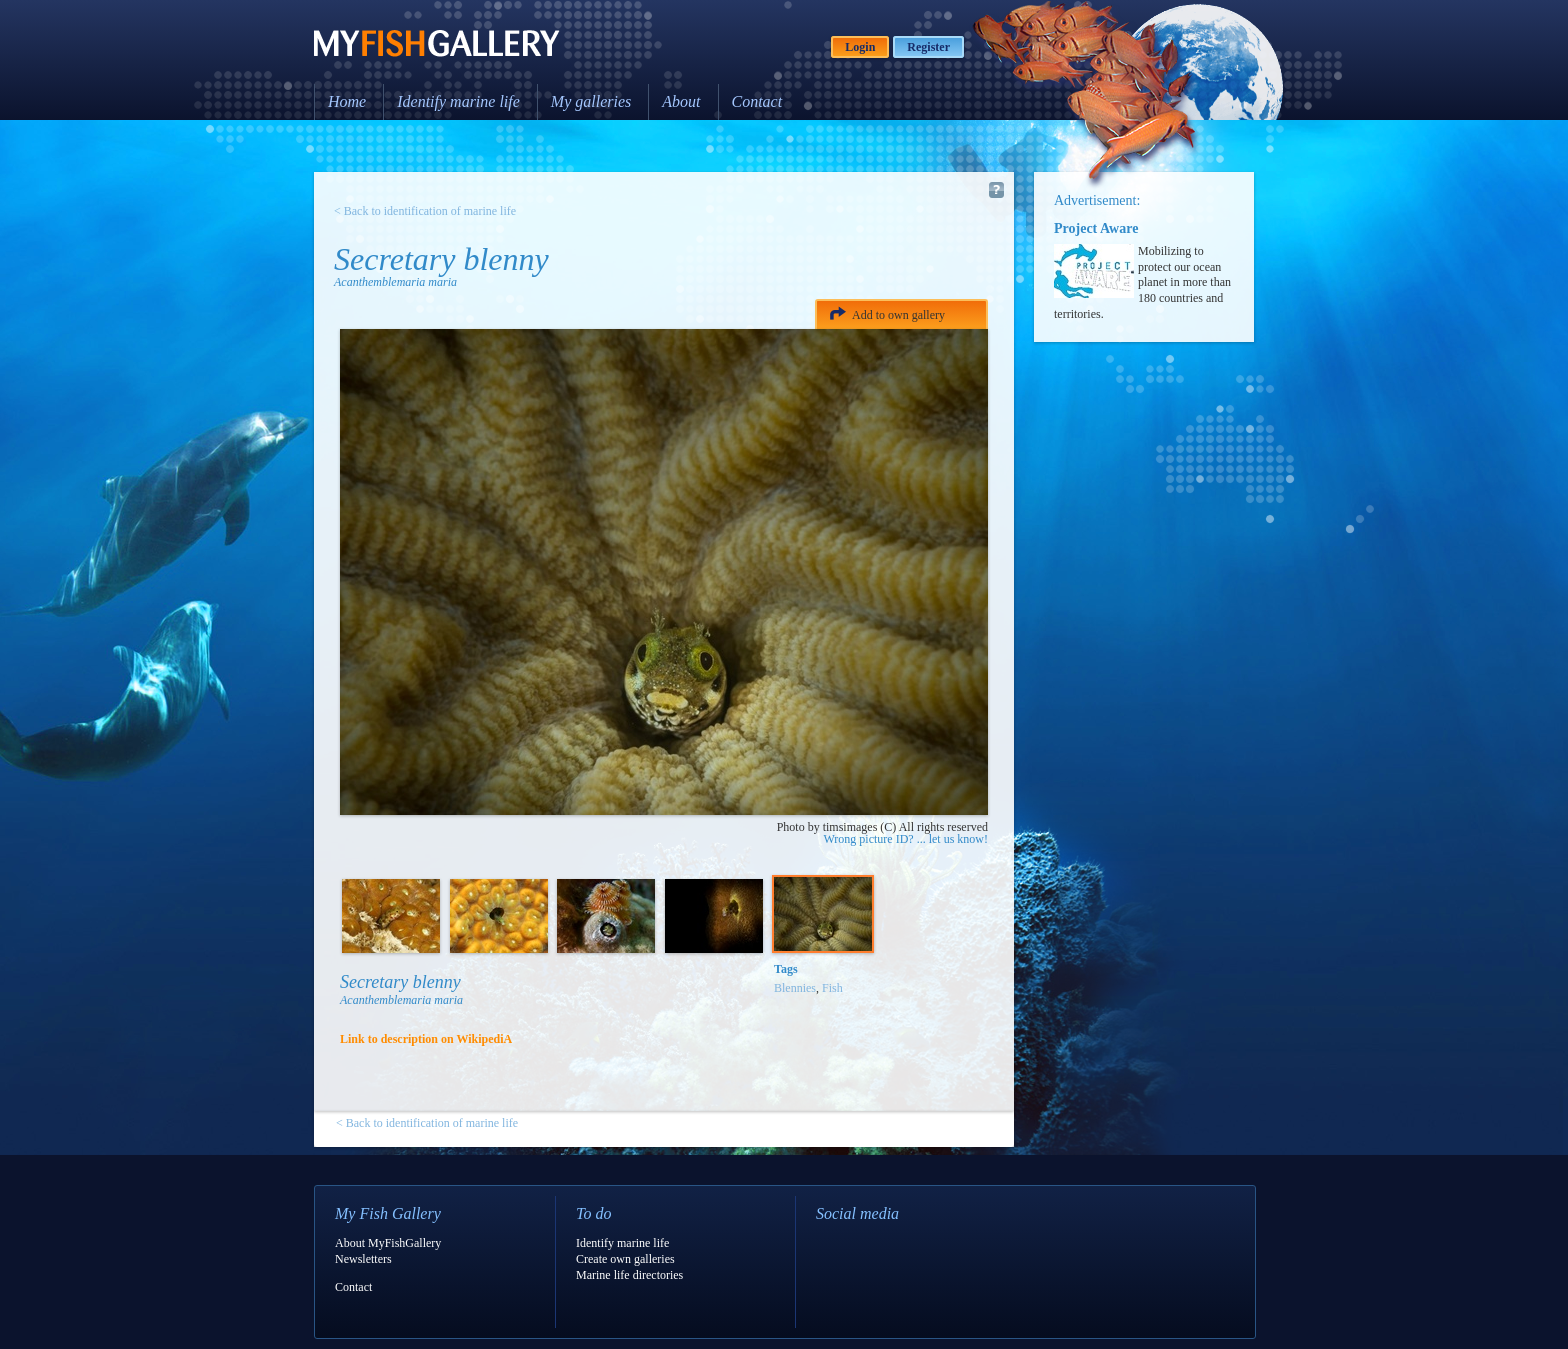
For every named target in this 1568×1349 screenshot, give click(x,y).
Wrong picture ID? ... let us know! (906, 839)
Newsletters (363, 1259)
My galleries (591, 101)
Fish (832, 988)
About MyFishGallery (388, 1243)
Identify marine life (458, 101)
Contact (757, 101)
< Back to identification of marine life (425, 211)
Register (928, 47)
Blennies (795, 988)
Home (347, 101)
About (681, 101)
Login (860, 47)
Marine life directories (629, 1275)
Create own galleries (625, 1259)
